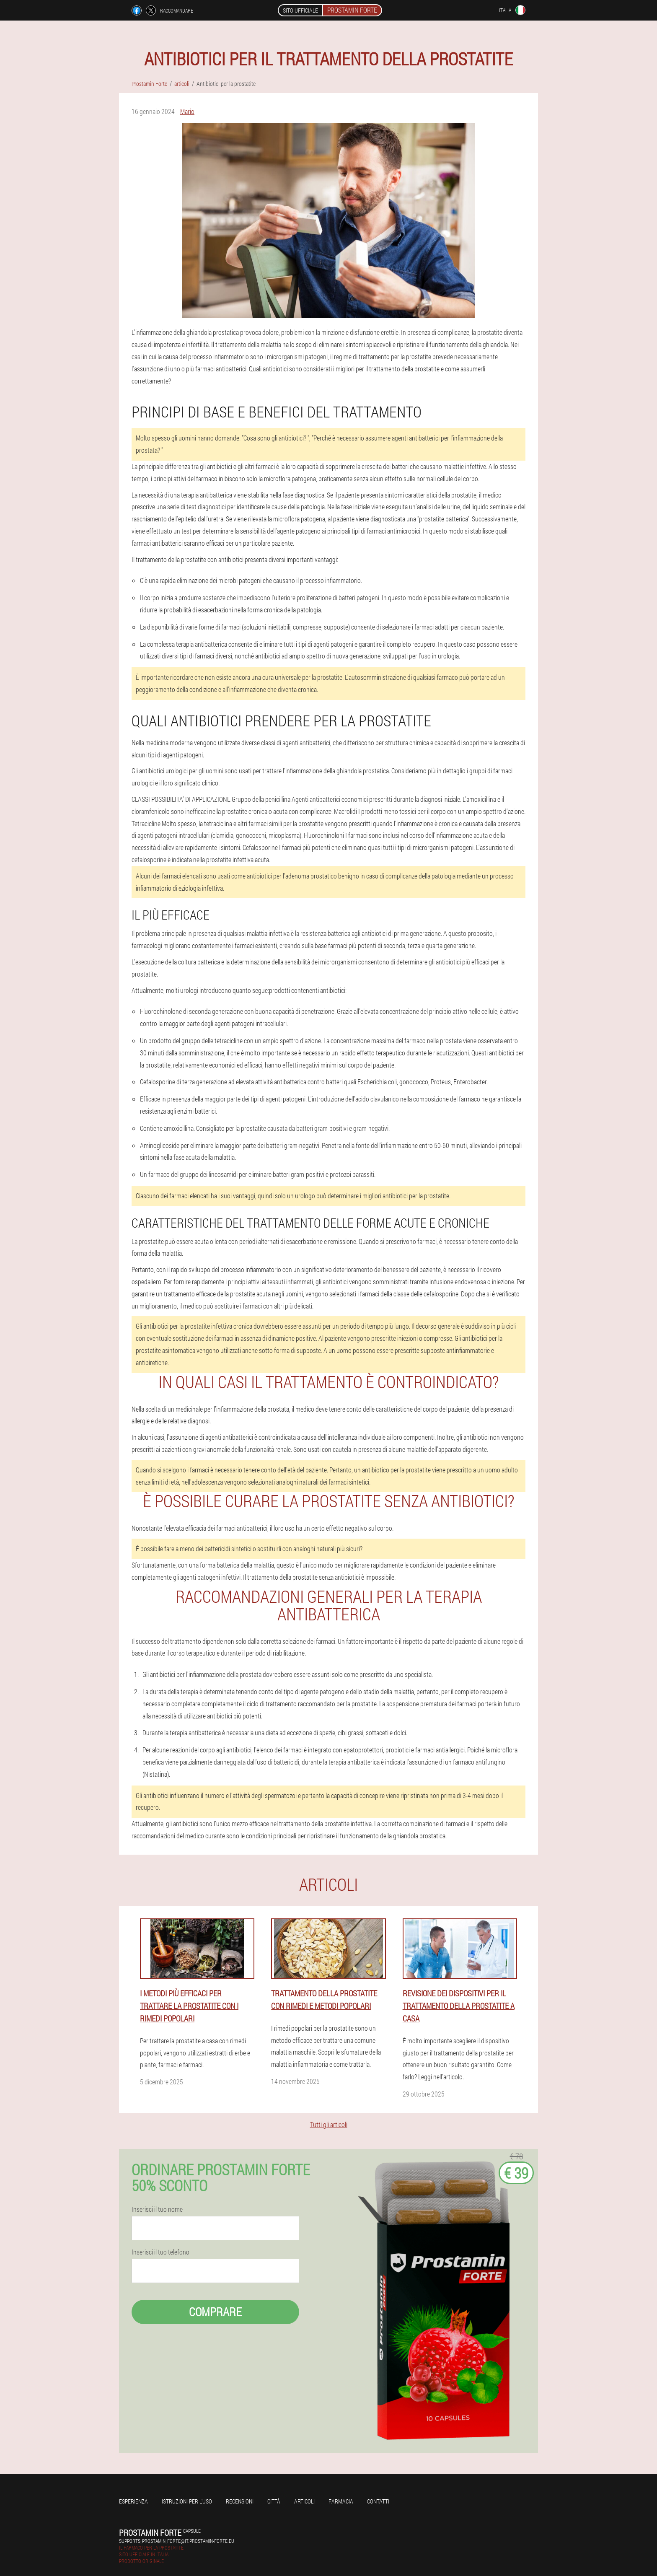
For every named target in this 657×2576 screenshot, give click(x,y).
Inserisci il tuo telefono (160, 2252)
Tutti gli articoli (328, 2124)
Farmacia (340, 2501)
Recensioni (239, 2501)
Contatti (378, 2501)
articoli (304, 2501)
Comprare (215, 2311)
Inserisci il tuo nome (157, 2209)
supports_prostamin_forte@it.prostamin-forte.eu (176, 2540)
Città (273, 2501)
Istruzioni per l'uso (187, 2501)
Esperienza (133, 2501)
